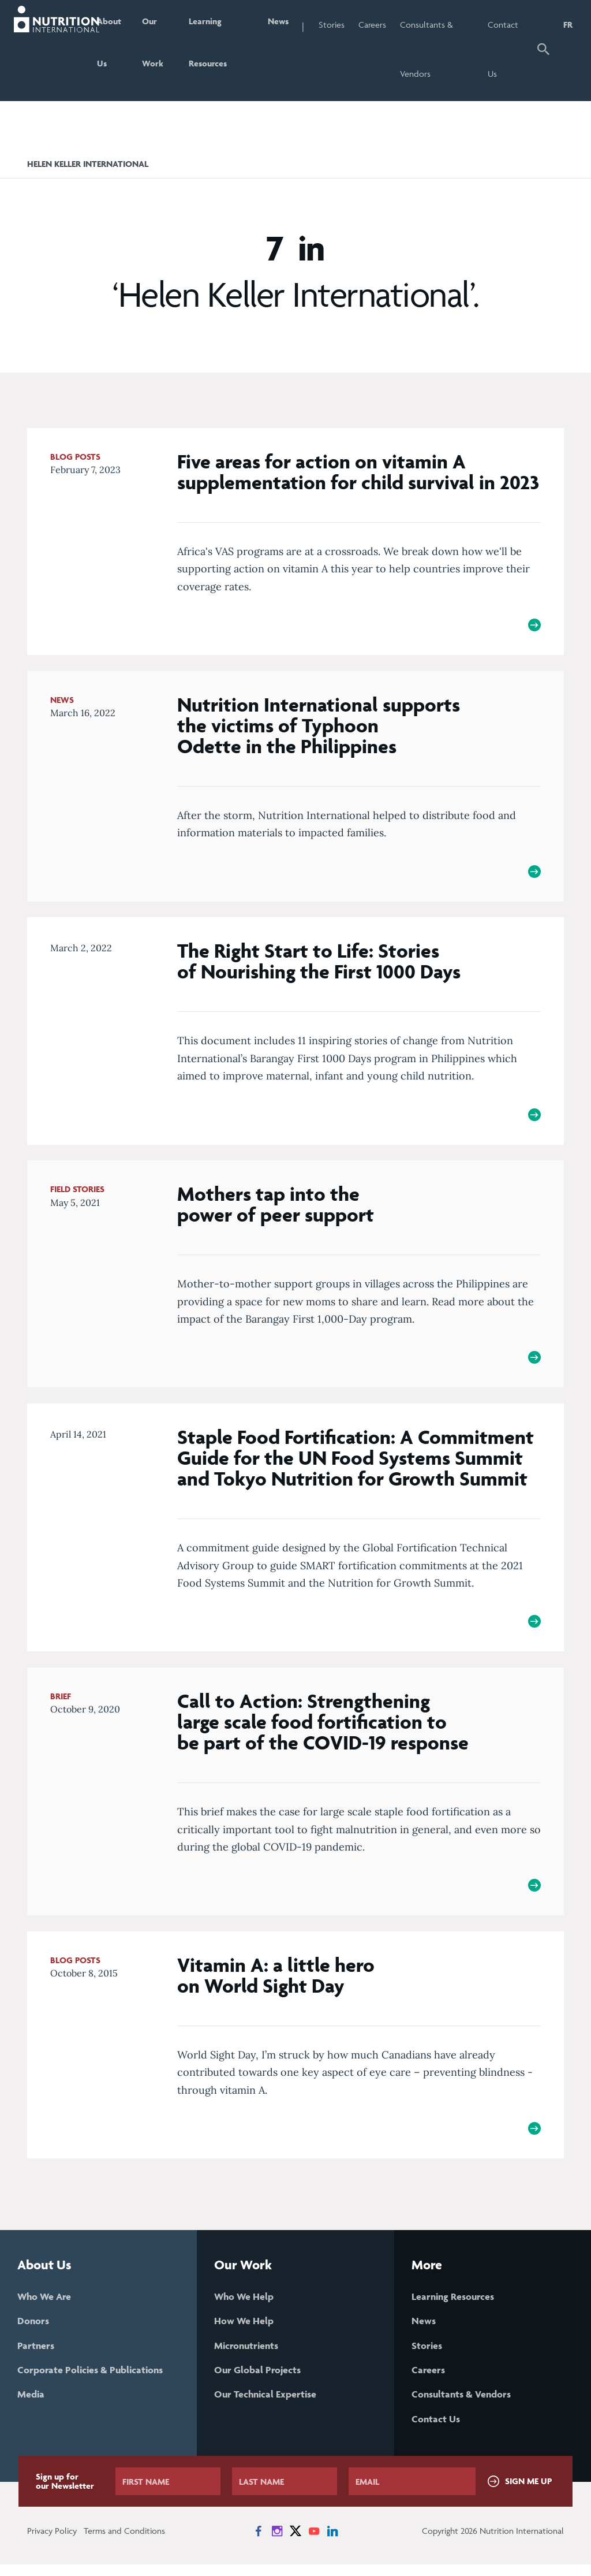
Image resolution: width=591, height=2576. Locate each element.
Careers (384, 24)
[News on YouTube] (314, 2542)
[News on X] (295, 2542)
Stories (343, 24)
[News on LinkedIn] (332, 2542)
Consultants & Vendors (438, 49)
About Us (116, 49)
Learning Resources (218, 49)
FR (568, 24)
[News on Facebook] (258, 2542)
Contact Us (507, 49)
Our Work (160, 49)
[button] (543, 50)
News (288, 24)
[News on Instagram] (277, 2542)
